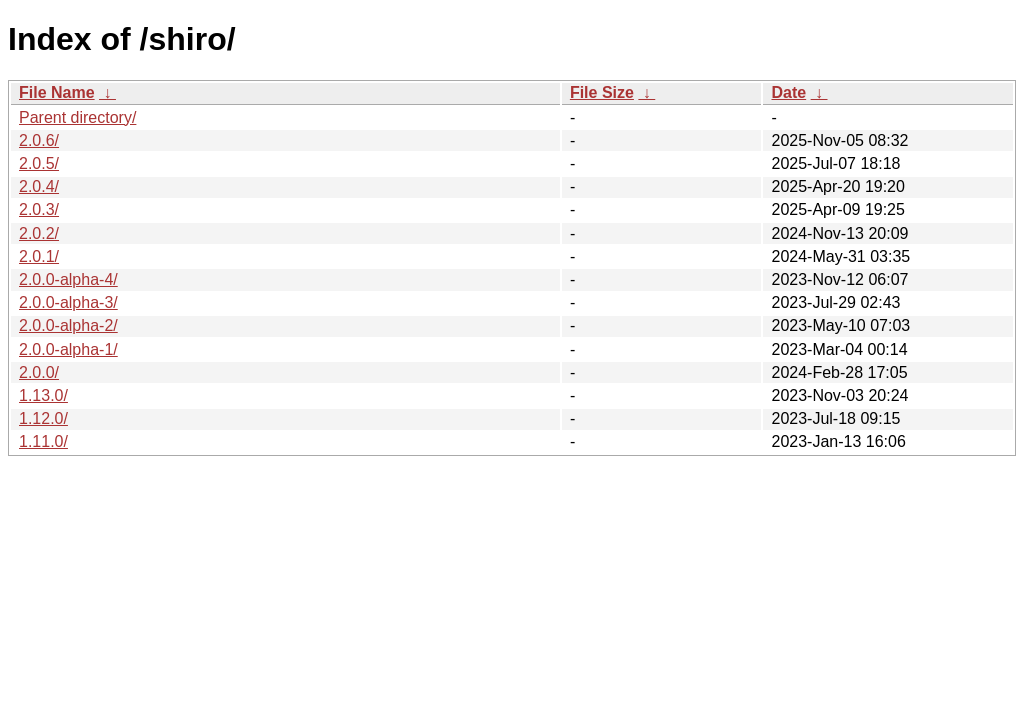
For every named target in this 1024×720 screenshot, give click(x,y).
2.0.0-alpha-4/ (68, 279)
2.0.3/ (39, 209)
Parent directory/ (77, 117)
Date (788, 92)
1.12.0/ (43, 418)
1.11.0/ (43, 441)
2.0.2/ (39, 233)
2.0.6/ (39, 140)
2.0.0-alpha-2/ (68, 325)
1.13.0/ (43, 395)
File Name (57, 92)
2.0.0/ (39, 372)
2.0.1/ (39, 256)
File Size (602, 92)
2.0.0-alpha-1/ (68, 349)
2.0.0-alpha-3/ (68, 302)
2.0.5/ (39, 163)
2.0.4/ (39, 186)
